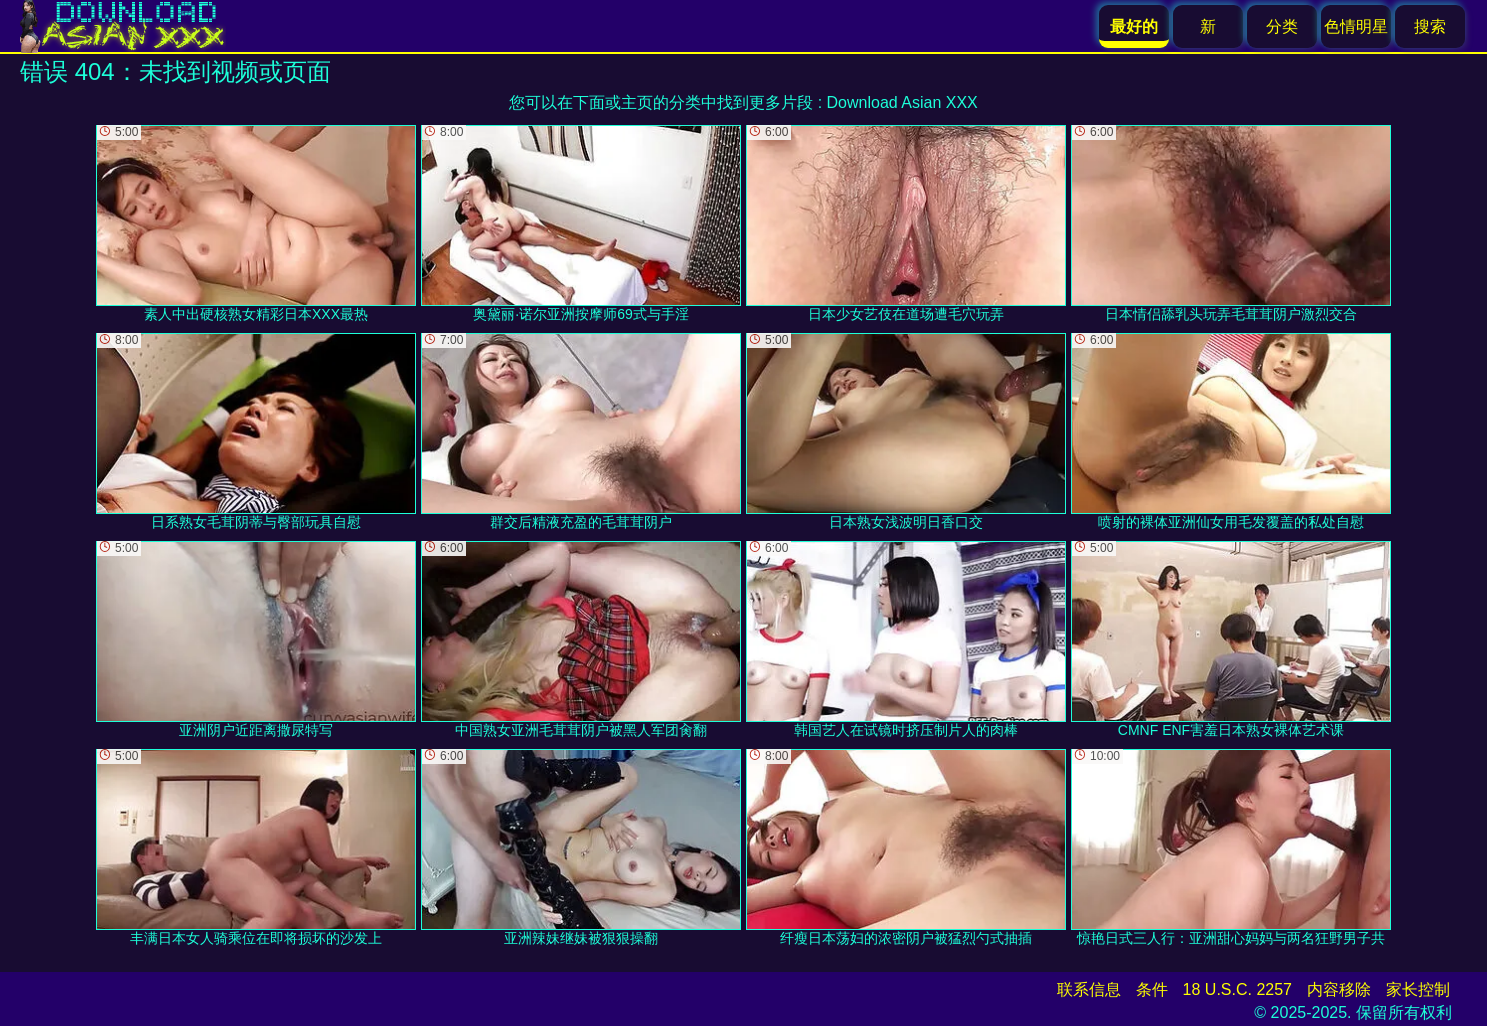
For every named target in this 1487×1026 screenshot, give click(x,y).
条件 (1152, 989)
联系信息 (1089, 989)
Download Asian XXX (902, 102)
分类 (1282, 26)
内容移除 (1339, 989)
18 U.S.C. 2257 (1237, 989)
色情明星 (1356, 26)
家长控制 (1418, 989)
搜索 (1430, 26)
